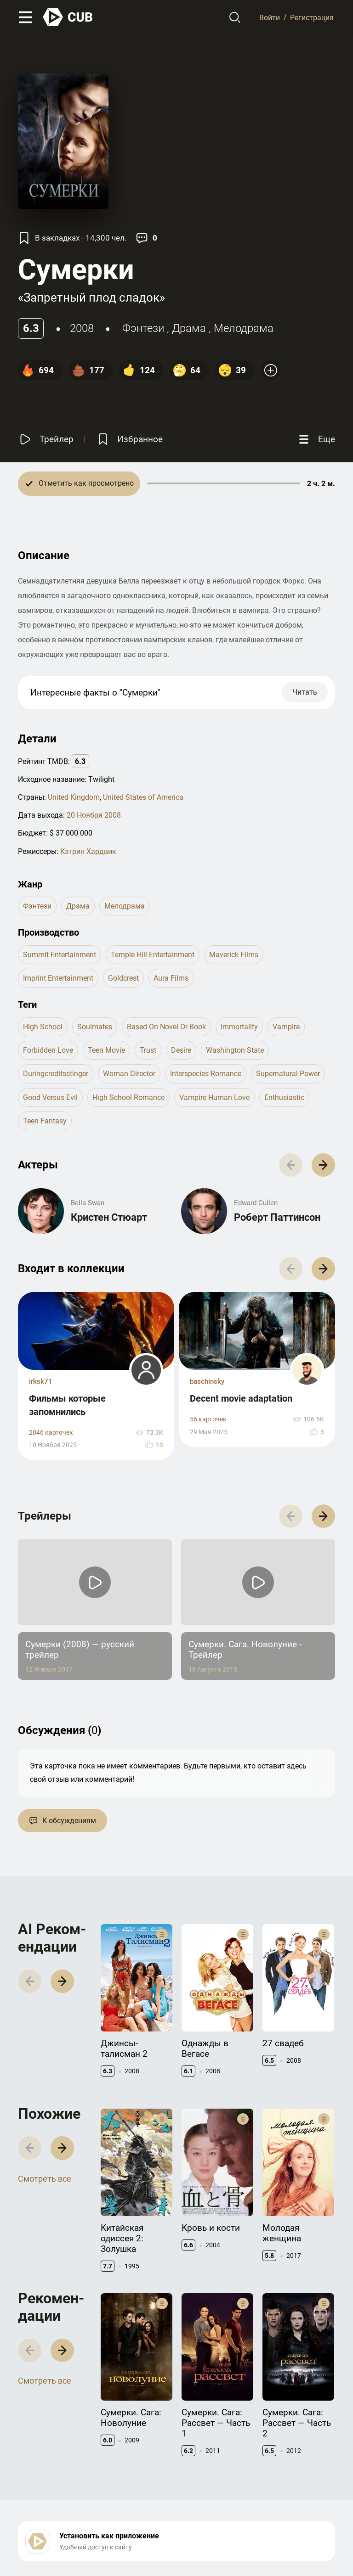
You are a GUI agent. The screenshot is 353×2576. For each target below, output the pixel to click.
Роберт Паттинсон (277, 1217)
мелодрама (243, 328)
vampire (286, 1026)
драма (189, 328)
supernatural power (288, 1073)
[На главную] (68, 17)
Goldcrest (123, 978)
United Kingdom (74, 797)
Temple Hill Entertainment (152, 954)
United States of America (143, 797)
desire (181, 1050)
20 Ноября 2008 (94, 815)
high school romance (128, 1097)
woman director (129, 1073)
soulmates (94, 1026)
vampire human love (214, 1097)
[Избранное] (129, 439)
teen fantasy (45, 1121)
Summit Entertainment (59, 954)
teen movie (106, 1050)
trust (148, 1050)
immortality (239, 1026)
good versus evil (50, 1097)
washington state (235, 1050)
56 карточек (208, 1419)
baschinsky (207, 1381)
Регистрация (312, 17)
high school (43, 1026)
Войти (269, 17)
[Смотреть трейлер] (46, 439)
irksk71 (40, 1381)
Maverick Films (233, 954)
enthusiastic (284, 1097)
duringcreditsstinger (55, 1073)
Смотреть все (44, 2178)
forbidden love (48, 1050)
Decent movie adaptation (241, 1398)
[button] (323, 1165)
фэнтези (143, 328)
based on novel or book (166, 1026)
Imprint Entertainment (58, 978)
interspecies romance (205, 1073)
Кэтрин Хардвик (88, 851)
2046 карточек (51, 1433)
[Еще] (315, 439)
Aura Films (171, 978)
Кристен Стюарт (109, 1217)
